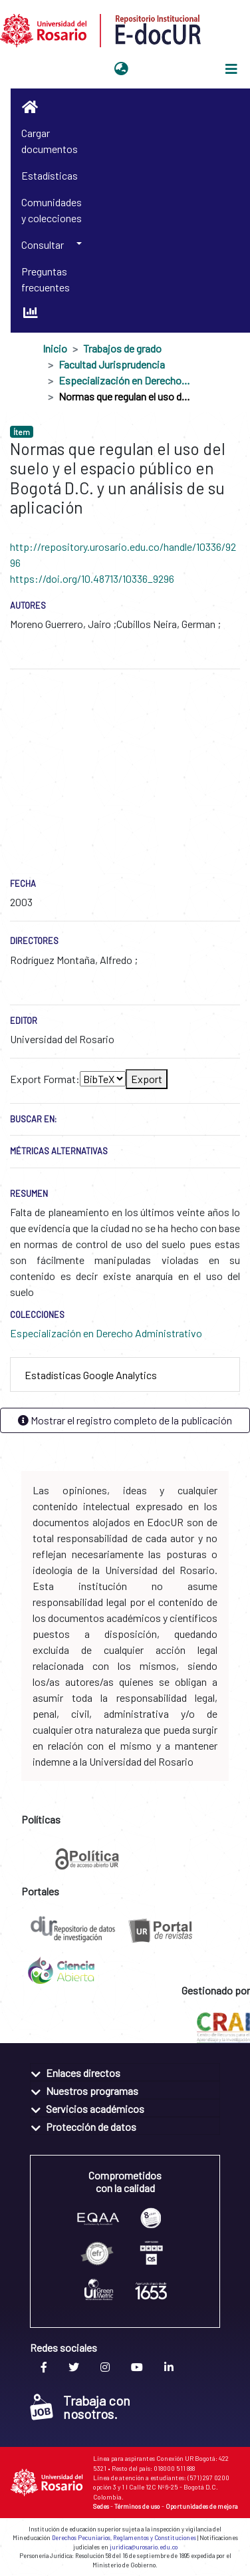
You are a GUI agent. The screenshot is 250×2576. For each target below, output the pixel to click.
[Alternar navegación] (231, 69)
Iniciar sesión (166, 69)
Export (146, 1078)
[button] (121, 69)
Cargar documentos (49, 140)
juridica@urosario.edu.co (144, 2547)
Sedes (101, 2506)
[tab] (125, 1375)
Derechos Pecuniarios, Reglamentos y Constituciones (124, 2537)
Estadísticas (49, 175)
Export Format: (45, 1078)
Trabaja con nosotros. (80, 2407)
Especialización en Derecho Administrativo (125, 380)
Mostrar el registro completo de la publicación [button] (125, 1420)
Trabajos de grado (122, 348)
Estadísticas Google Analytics (91, 1374)
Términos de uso (137, 2506)
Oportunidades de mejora (202, 2506)
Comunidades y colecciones (51, 210)
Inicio (55, 348)
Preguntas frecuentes (45, 279)
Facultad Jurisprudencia (112, 364)
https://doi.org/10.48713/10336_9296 (92, 578)
